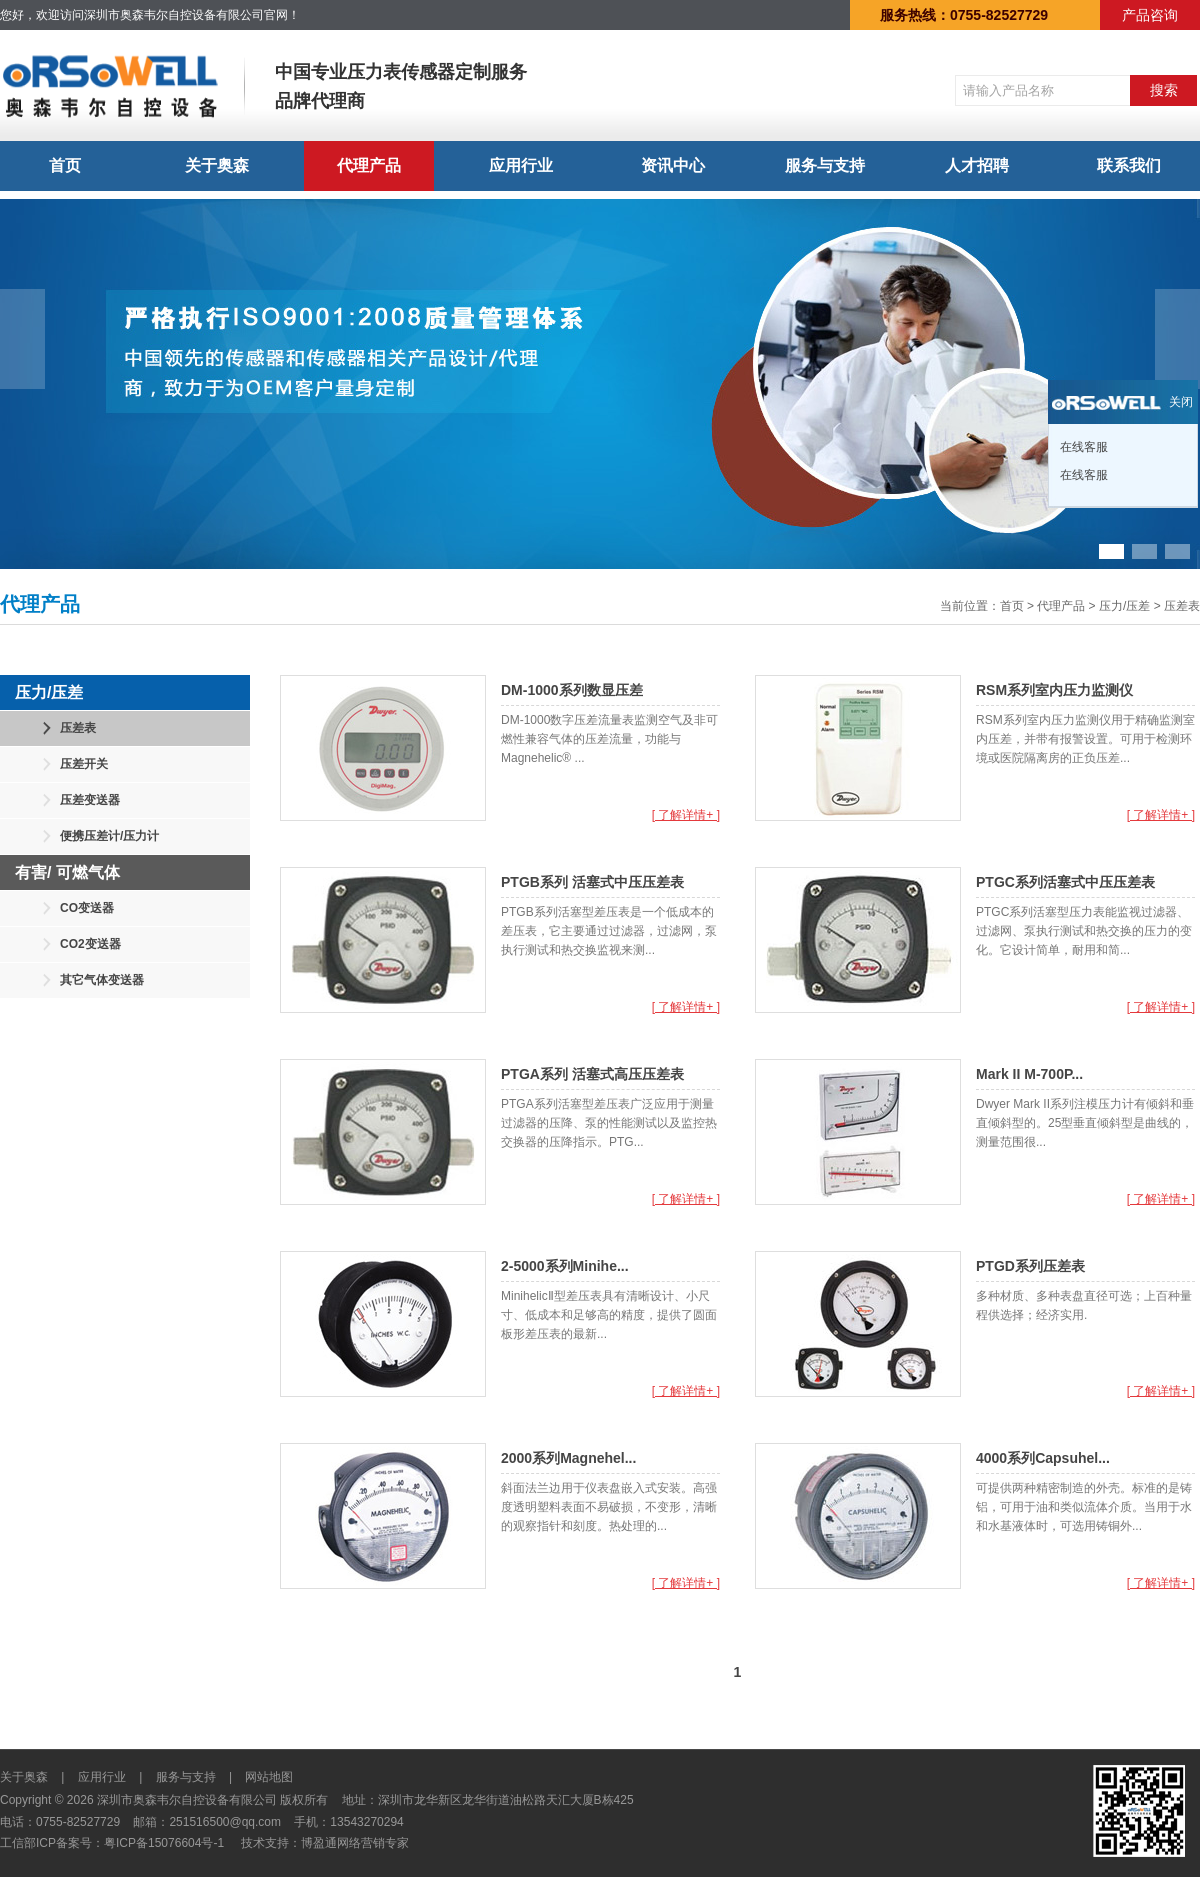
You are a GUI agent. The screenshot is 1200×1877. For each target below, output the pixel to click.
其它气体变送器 (102, 980)
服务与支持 (825, 165)
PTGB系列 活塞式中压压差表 (592, 882)
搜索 (1164, 90)
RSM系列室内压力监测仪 (1054, 690)
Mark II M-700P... (1029, 1074)
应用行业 (521, 165)
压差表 (1182, 606)
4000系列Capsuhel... (1043, 1458)
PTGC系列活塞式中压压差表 (1065, 882)
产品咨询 (1150, 15)
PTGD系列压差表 (1030, 1266)
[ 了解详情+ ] (686, 815)
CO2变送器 (90, 944)
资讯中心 (673, 165)
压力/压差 (1124, 606)
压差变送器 (90, 800)
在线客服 (1082, 447)
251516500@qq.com (225, 1822)
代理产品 (369, 165)
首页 (65, 165)
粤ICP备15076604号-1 (164, 1843)
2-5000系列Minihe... (565, 1266)
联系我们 (1129, 165)
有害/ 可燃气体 (67, 872)
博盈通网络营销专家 (355, 1843)
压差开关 (84, 764)
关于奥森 (217, 165)
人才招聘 (977, 165)
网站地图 (269, 1777)
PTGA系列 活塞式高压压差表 (592, 1074)
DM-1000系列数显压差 (572, 690)
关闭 (1181, 402)
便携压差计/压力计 (109, 836)
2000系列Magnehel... (568, 1458)
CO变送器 (87, 908)
